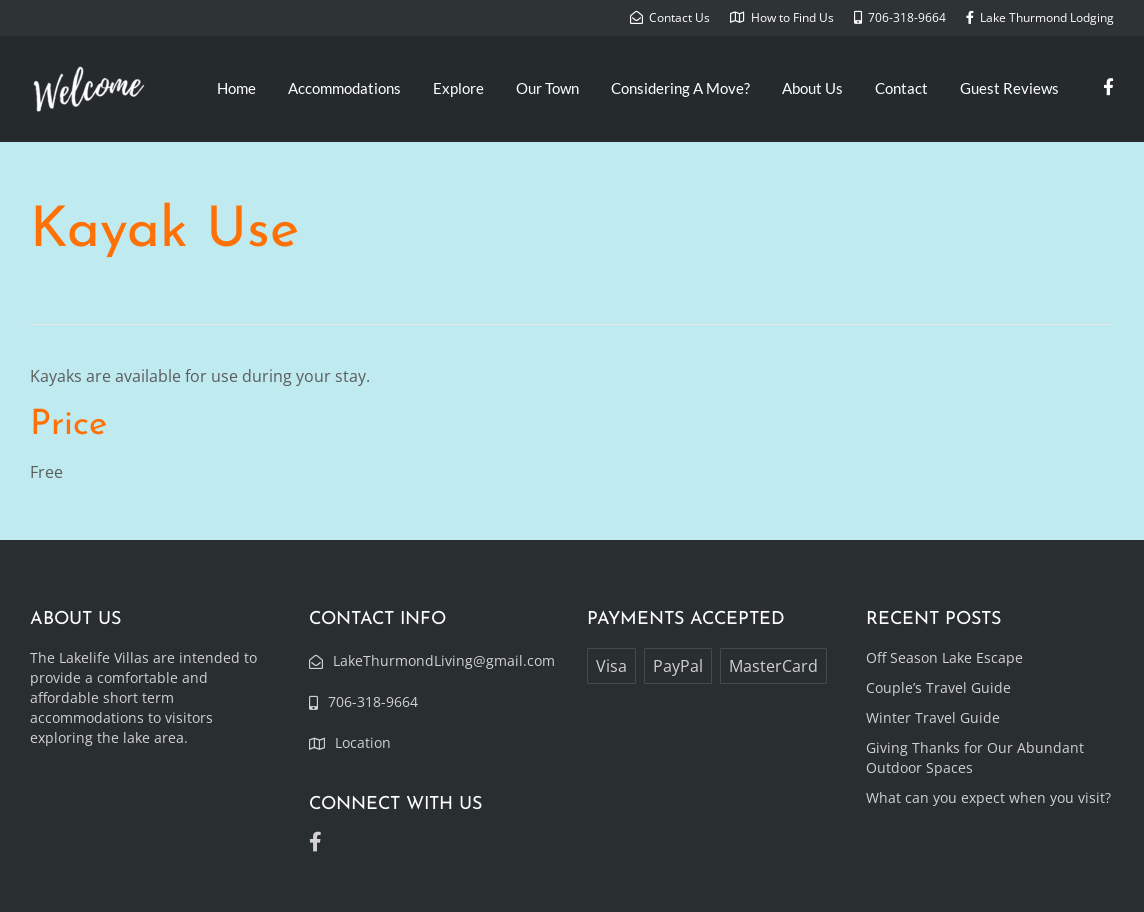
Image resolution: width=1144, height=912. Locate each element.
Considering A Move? (680, 88)
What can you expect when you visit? (988, 797)
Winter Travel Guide (933, 717)
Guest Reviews (1009, 88)
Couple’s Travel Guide (938, 687)
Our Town (547, 88)
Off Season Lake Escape (944, 657)
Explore (458, 88)
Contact (901, 88)
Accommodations (344, 88)
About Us (812, 88)
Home (236, 88)
